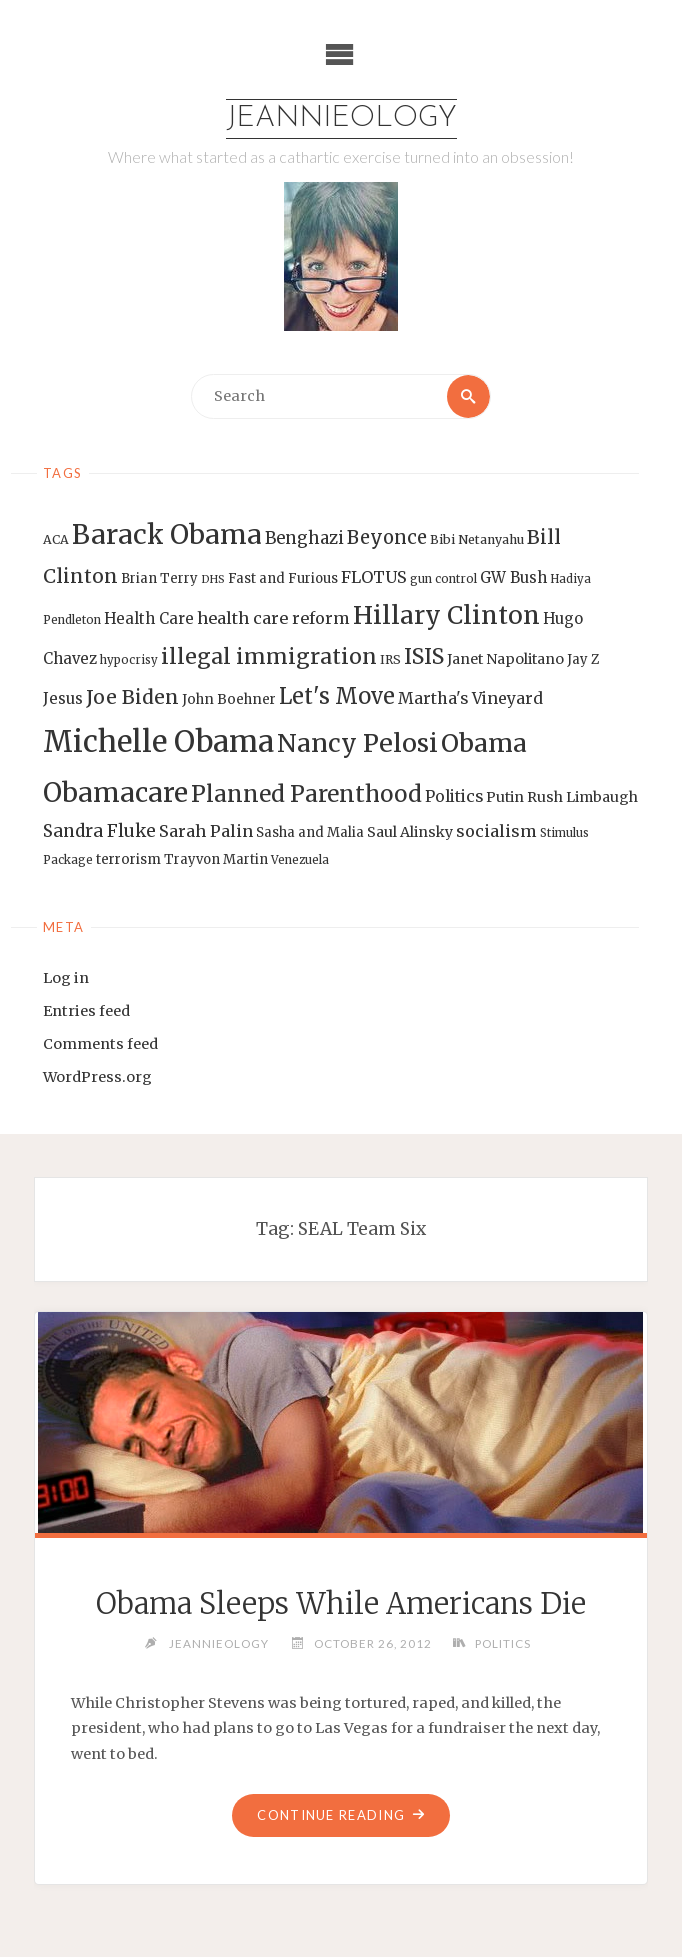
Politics (503, 1643)
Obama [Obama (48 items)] (484, 743)
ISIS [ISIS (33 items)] (424, 656)
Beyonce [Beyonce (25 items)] (387, 537)
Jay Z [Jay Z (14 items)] (583, 659)
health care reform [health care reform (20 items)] (273, 618)
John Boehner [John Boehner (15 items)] (229, 699)
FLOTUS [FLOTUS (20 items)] (374, 577)
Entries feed (86, 1011)
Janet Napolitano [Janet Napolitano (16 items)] (505, 659)
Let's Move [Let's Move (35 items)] (337, 696)
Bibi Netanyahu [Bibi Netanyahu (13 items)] (477, 539)
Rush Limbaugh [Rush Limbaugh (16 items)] (582, 797)
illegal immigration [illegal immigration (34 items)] (269, 656)
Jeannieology (341, 118)
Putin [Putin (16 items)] (505, 797)
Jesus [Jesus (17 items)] (63, 698)
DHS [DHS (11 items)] (213, 579)
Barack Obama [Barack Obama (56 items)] (167, 534)
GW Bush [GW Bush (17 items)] (513, 577)
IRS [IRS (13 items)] (390, 659)
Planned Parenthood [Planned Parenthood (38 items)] (306, 794)
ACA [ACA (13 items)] (56, 539)
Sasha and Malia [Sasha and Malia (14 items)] (310, 832)
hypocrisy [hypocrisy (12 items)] (129, 660)
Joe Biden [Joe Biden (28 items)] (132, 697)
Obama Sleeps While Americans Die (341, 1604)
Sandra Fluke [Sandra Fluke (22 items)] (99, 831)
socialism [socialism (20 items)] (496, 831)
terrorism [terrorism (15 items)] (128, 859)
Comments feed (100, 1044)
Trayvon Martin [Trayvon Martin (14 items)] (216, 859)
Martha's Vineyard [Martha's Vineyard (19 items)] (470, 698)
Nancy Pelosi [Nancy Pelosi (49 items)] (357, 743)
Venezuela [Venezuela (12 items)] (300, 860)
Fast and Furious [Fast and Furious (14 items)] (283, 578)
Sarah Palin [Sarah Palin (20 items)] (206, 831)
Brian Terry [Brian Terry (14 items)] (159, 578)
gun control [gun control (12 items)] (443, 579)
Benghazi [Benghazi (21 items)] (304, 538)
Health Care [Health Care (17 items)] (149, 618)
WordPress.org (97, 1077)
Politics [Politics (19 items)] (454, 796)
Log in (66, 978)
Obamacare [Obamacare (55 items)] (115, 792)
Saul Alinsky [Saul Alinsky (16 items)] (410, 832)
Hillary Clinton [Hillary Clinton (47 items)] (446, 615)
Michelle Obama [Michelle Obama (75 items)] (158, 741)
